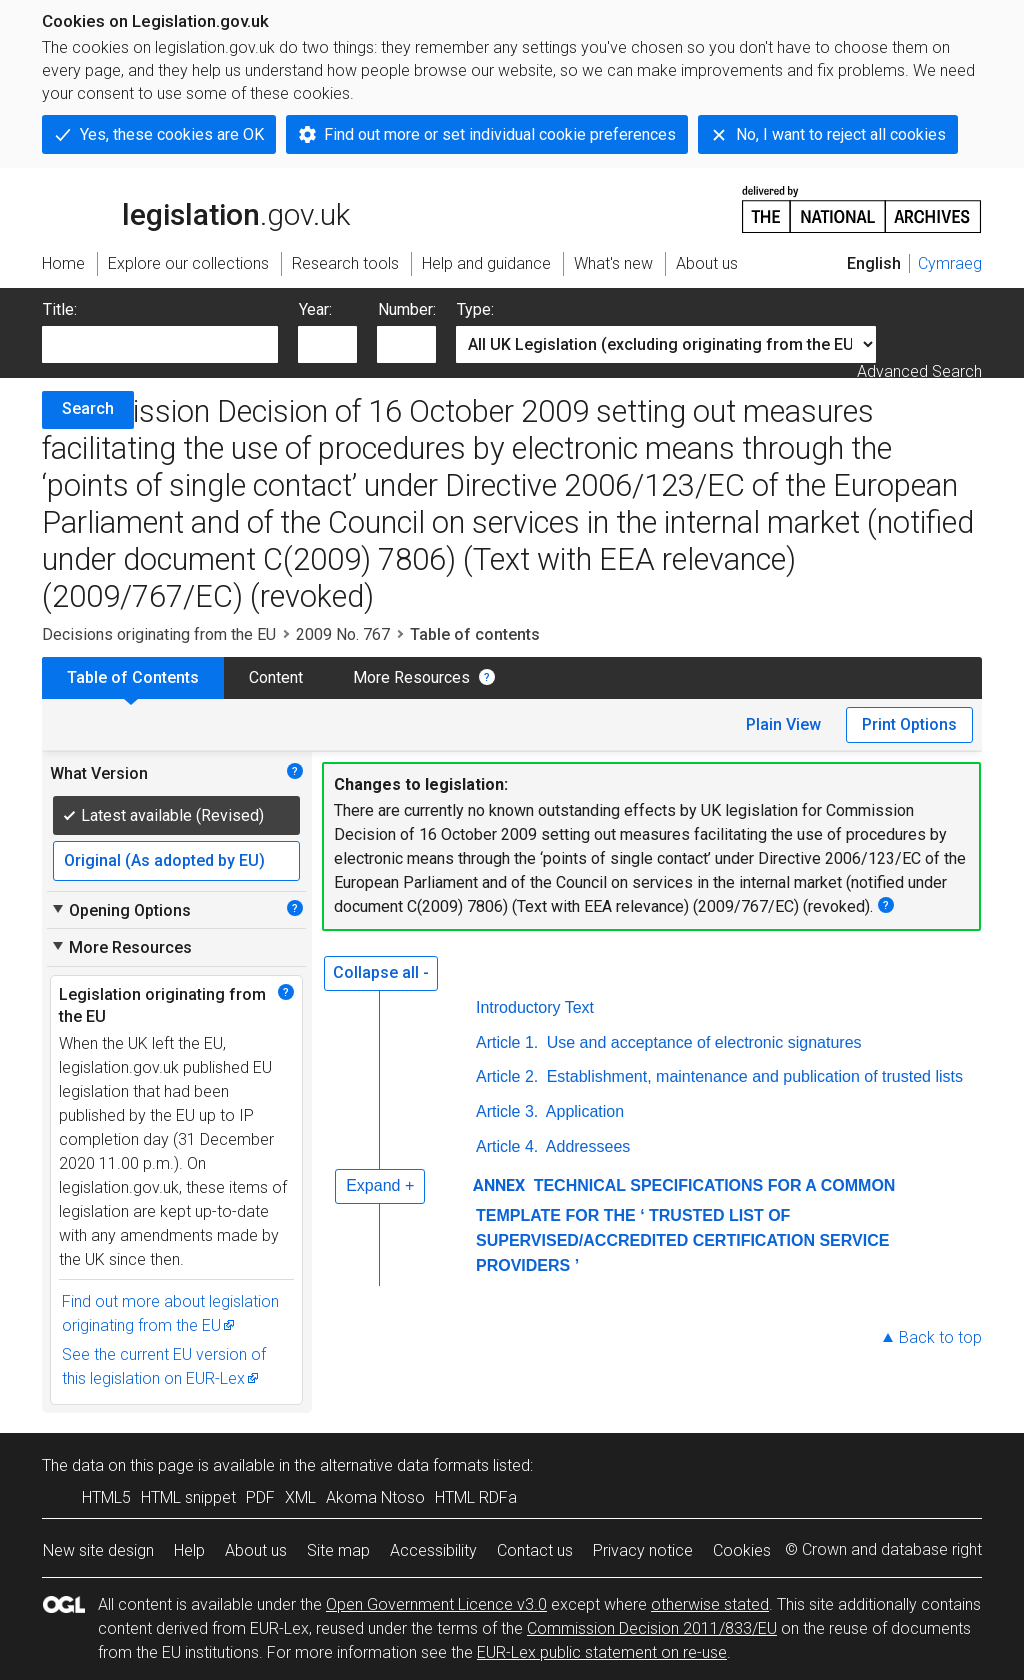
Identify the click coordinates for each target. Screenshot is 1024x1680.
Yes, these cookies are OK (172, 134)
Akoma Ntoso (375, 1497)
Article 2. (507, 1076)
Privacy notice (643, 1550)
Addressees (586, 1146)
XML (300, 1497)
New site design (98, 1550)
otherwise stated (710, 1604)
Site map (338, 1550)
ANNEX (499, 1185)
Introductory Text (535, 1007)
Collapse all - (381, 972)
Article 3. (507, 1111)
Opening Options (120, 910)
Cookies (742, 1550)
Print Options (909, 724)
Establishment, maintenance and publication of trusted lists (752, 1076)
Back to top (940, 1337)
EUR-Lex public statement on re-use (602, 1652)
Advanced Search (919, 371)
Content (276, 677)
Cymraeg (950, 263)
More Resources (411, 677)
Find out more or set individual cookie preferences (500, 134)
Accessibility (433, 1550)
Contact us (535, 1550)
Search (88, 408)
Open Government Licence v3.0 (436, 1604)
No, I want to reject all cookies (841, 134)
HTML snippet (188, 1497)
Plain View (783, 724)
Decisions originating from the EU (159, 634)
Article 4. (507, 1146)
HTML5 (106, 1497)
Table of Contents (133, 677)
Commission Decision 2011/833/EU (652, 1628)
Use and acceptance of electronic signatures (701, 1042)
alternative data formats (404, 1465)
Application (583, 1111)
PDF (260, 1497)
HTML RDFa (476, 1497)
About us (256, 1550)
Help (189, 1550)
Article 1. (507, 1042)
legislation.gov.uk (196, 208)
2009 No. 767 (343, 634)
